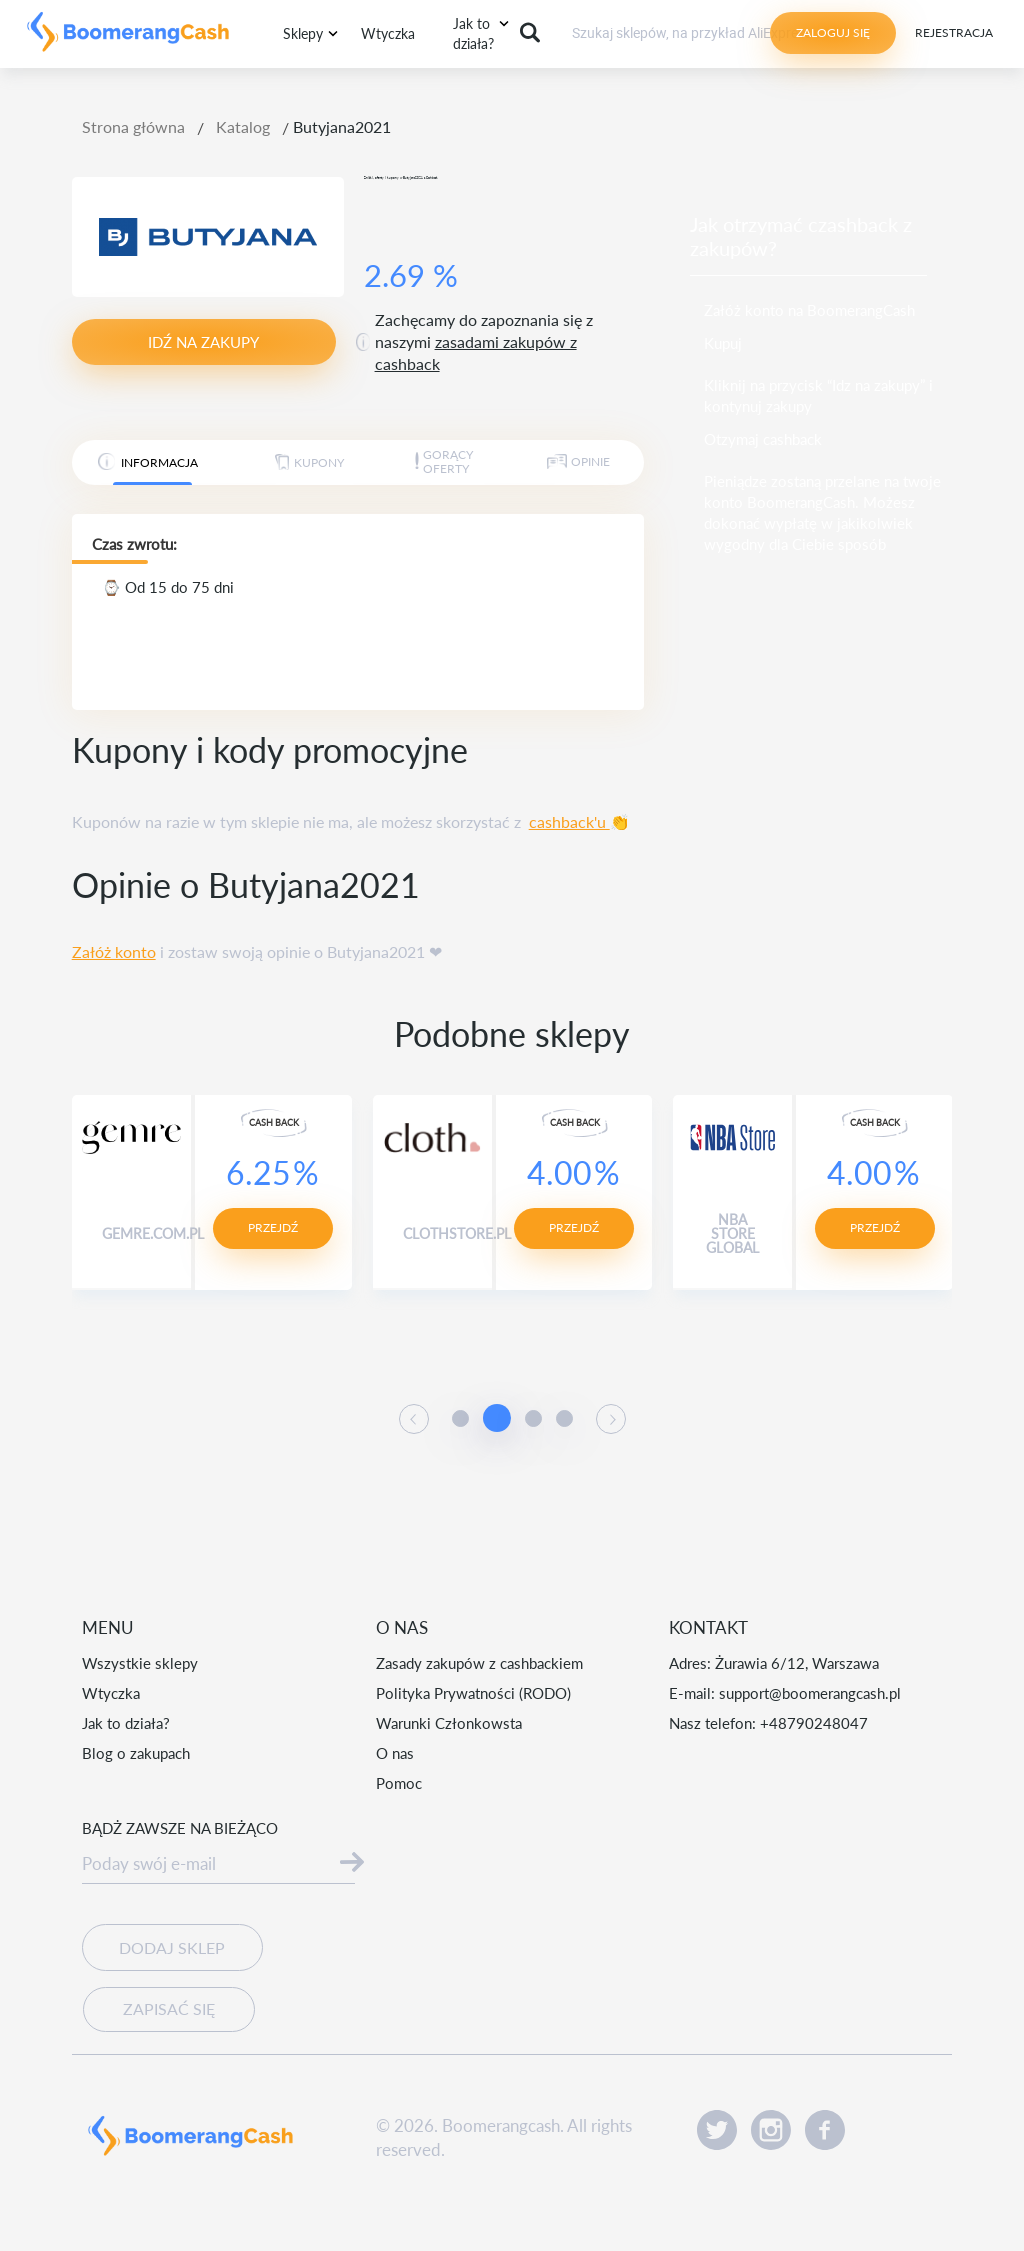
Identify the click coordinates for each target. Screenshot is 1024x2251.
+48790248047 (814, 1723)
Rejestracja (954, 32)
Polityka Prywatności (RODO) (473, 1693)
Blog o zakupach (136, 1753)
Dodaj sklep (171, 1948)
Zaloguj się (833, 32)
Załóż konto (114, 951)
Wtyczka (388, 33)
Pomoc (399, 1783)
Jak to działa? (126, 1723)
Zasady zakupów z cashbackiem (479, 1663)
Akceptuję (664, 2180)
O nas (395, 1753)
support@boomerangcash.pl (810, 1693)
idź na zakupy (204, 341)
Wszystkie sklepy (140, 1663)
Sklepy (303, 33)
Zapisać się (160, 1995)
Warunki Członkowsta (449, 1723)
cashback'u (569, 821)
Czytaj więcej (476, 2197)
